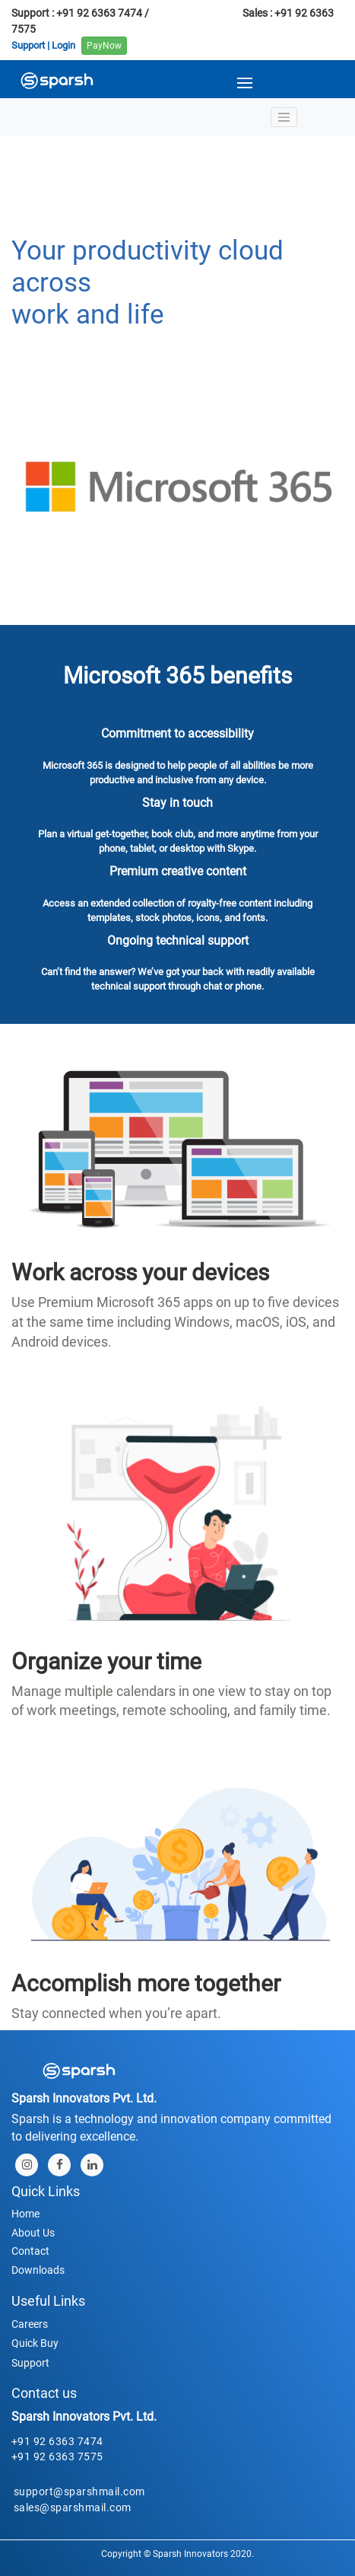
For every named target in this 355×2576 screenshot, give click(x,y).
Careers (29, 2324)
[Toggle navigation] (284, 117)
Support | (30, 45)
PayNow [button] (104, 45)
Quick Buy (35, 2343)
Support (30, 2363)
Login (63, 45)
